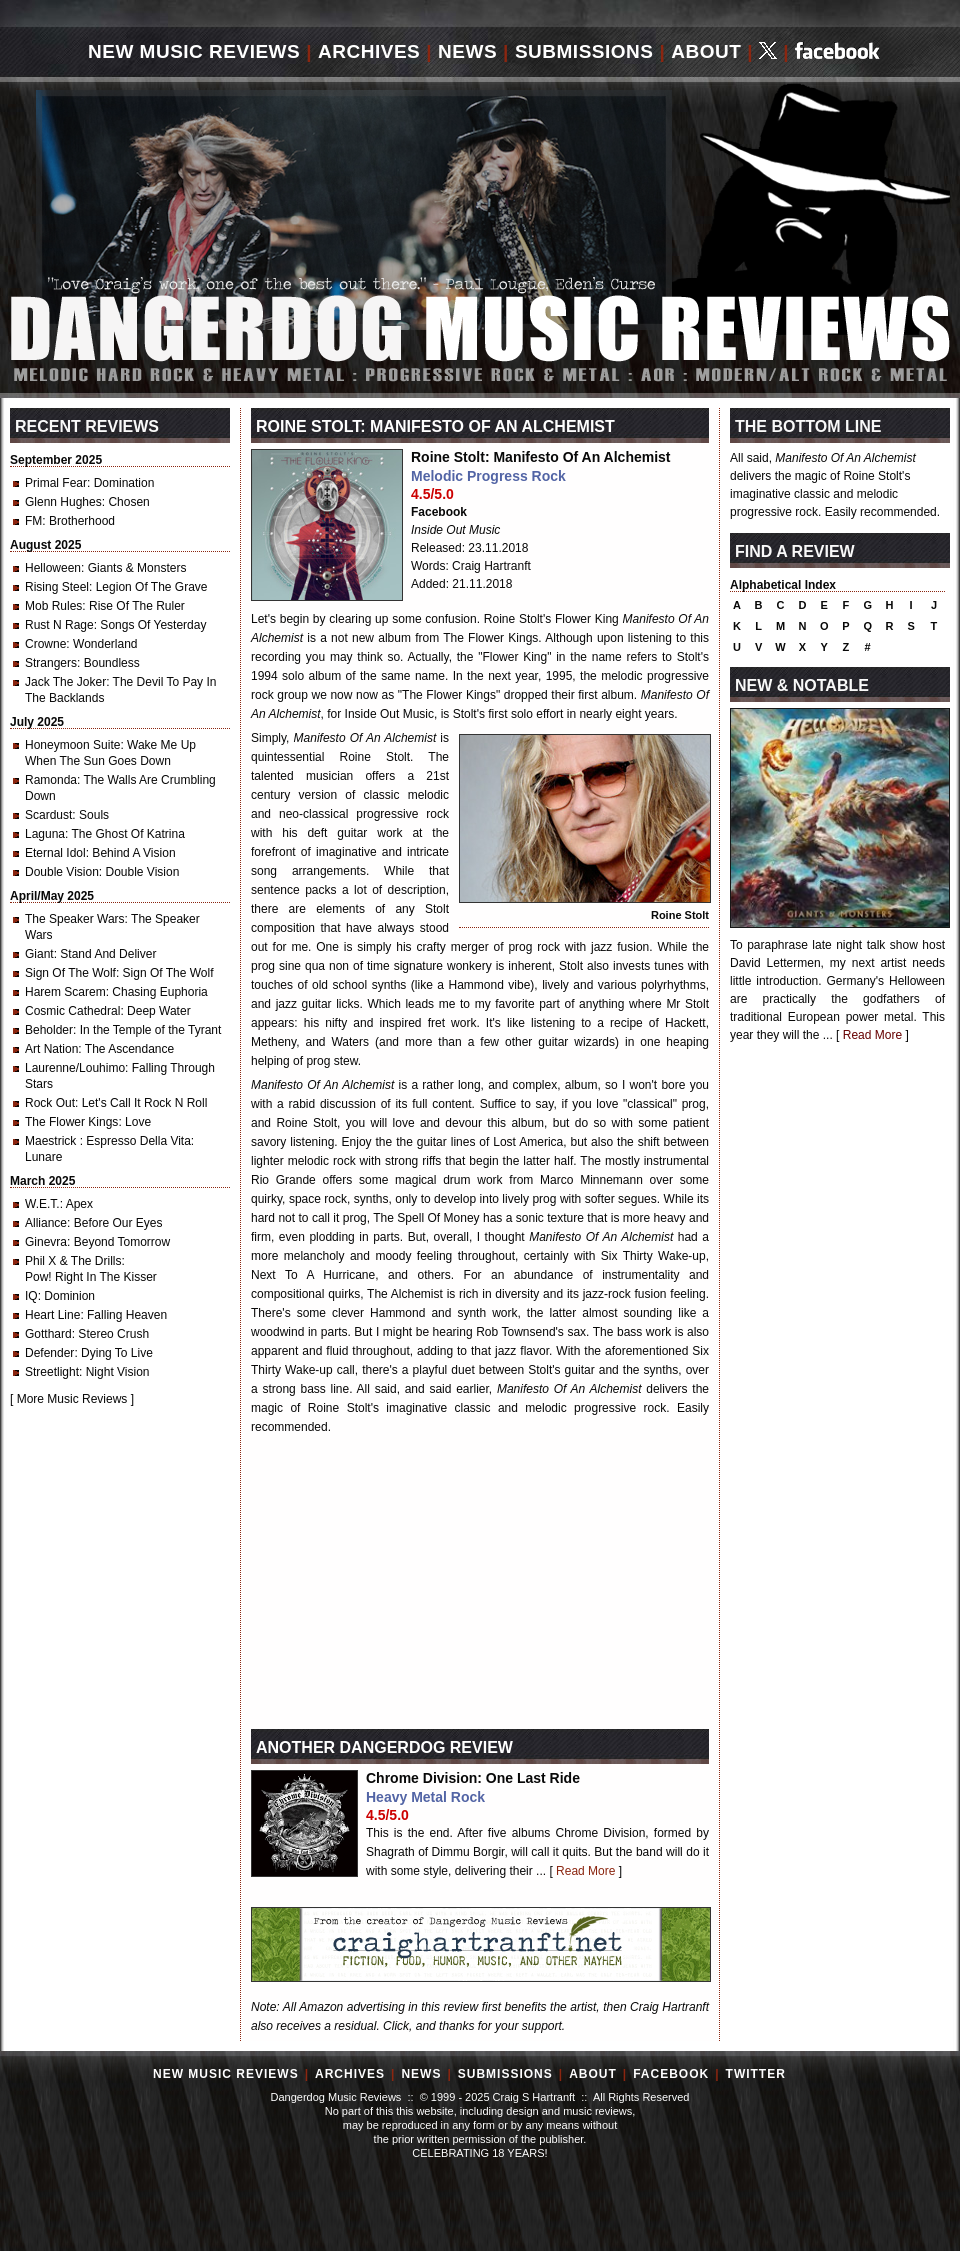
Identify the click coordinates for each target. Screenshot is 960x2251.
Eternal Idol (55, 853)
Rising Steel (57, 587)
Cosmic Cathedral (72, 1011)
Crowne (45, 644)
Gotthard (48, 1334)
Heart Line (52, 1315)
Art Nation (51, 1049)
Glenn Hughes (63, 502)
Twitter (756, 2074)
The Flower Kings (71, 1122)
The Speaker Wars (75, 919)
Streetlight (52, 1372)
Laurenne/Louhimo (75, 1068)
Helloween (53, 568)
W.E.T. (42, 1204)
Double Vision (62, 872)
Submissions (584, 51)
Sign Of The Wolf (70, 973)
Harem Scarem (65, 992)
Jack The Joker (65, 682)
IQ (31, 1296)
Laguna (45, 834)
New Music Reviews (194, 51)
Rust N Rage (59, 625)
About (706, 51)
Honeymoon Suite (72, 745)
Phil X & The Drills (73, 1261)
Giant (39, 954)
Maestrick (52, 1141)
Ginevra (46, 1242)
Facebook (439, 512)
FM (33, 521)
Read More (585, 1871)
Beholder (49, 1030)
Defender (49, 1353)
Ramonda (51, 780)
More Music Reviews (72, 1399)
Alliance (46, 1223)
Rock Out (50, 1103)
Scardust (48, 815)
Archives (369, 51)
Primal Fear (56, 483)
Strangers (51, 663)
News (467, 51)
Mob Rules (53, 606)
